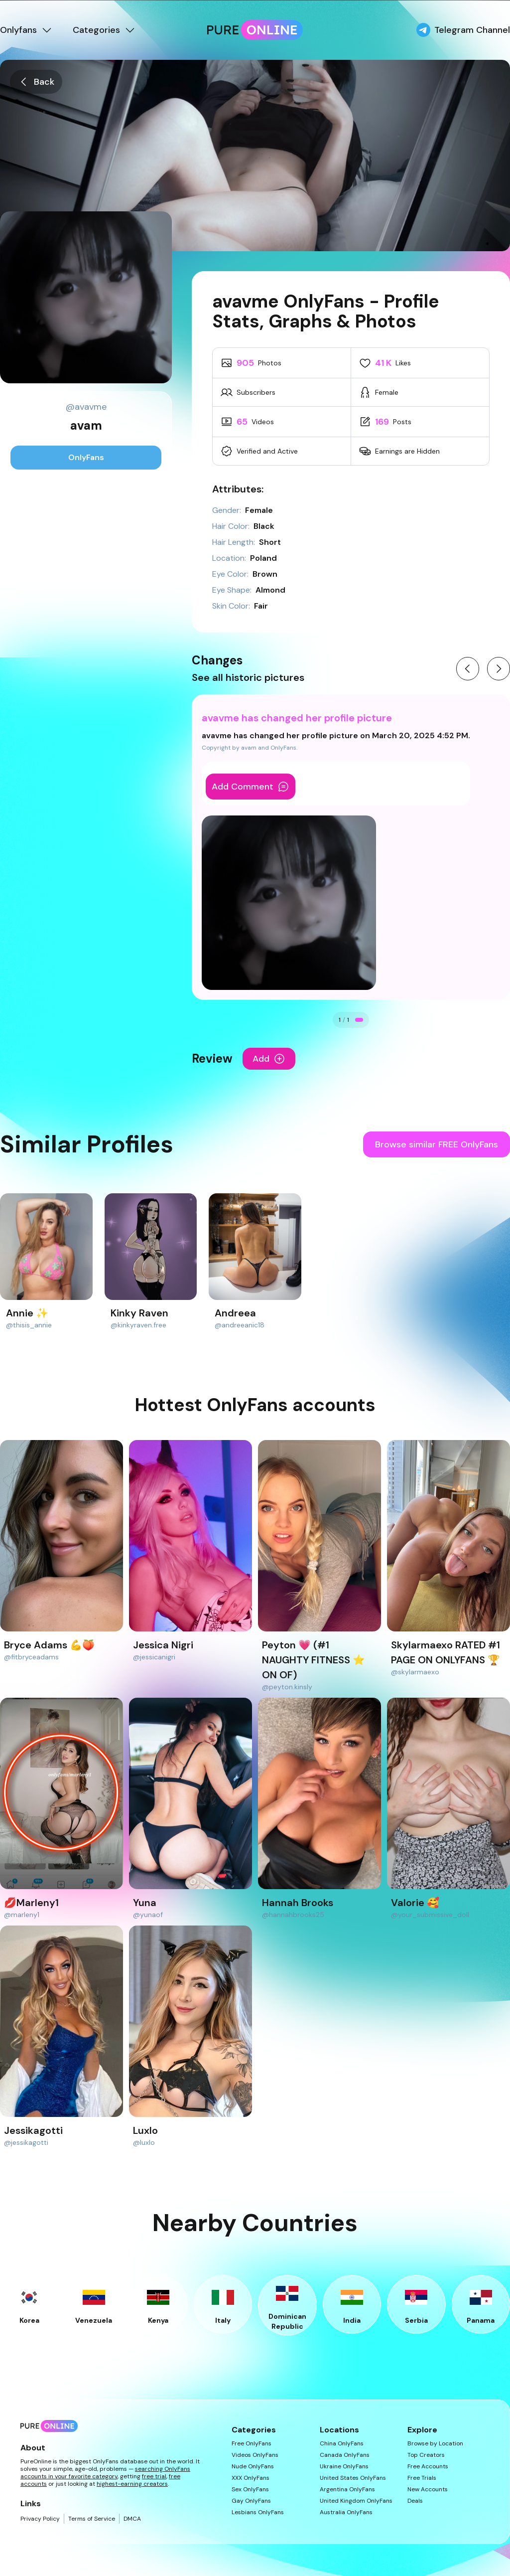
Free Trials (421, 2478)
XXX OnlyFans (250, 2478)
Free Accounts (427, 2466)
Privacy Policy (40, 2519)
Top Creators (426, 2455)
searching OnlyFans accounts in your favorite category (105, 2472)
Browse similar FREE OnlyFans (436, 1144)
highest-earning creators (132, 2484)
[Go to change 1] (359, 1020)
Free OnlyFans (251, 2443)
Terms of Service (91, 2519)
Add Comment (250, 787)
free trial (154, 2476)
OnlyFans (86, 457)
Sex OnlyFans (250, 2489)
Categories (104, 30)
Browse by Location (435, 2443)
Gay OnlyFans (251, 2501)
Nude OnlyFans (253, 2466)
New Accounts (427, 2489)
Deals (415, 2501)
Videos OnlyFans (255, 2455)
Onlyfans (26, 30)
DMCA (132, 2519)
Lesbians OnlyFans (258, 2512)
